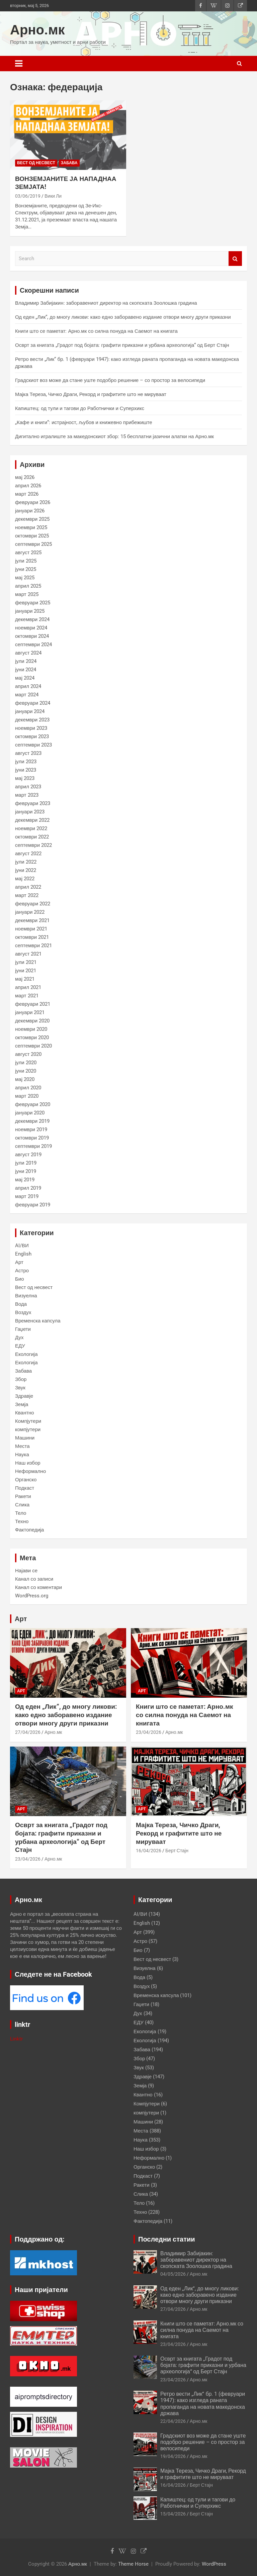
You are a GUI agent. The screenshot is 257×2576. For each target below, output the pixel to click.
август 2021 (28, 954)
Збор (20, 1379)
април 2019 (28, 1188)
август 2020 (28, 1054)
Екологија (26, 1354)
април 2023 (28, 787)
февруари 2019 (32, 1205)
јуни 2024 (25, 670)
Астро (22, 1271)
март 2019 (26, 1196)
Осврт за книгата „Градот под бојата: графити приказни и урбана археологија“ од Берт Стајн (122, 345)
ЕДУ (20, 1346)
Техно (21, 1521)
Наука (22, 1455)
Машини (24, 1438)
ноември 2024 (31, 628)
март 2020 (26, 1096)
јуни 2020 (25, 1071)
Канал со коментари (38, 1587)
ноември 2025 (31, 527)
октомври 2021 (32, 937)
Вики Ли (53, 196)
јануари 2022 (30, 912)
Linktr (16, 2039)
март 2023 (26, 795)
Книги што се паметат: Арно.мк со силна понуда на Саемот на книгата (96, 331)
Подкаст (24, 1488)
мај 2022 (24, 879)
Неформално (30, 1471)
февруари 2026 (32, 502)
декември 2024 (32, 619)
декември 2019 (32, 1121)
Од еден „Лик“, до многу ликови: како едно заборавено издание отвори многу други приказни (123, 317)
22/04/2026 (173, 2421)
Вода (21, 1304)
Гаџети (23, 1329)
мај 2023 (24, 778)
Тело (20, 1513)
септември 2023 (33, 745)
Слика (22, 1505)
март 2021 (26, 996)
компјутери (27, 1429)
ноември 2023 (31, 728)
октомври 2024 (32, 636)
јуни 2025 (25, 569)
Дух (19, 1337)
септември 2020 (33, 1046)
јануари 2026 (30, 511)
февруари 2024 (32, 703)
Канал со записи (34, 1579)
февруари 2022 (32, 904)
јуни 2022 (25, 870)
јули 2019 (25, 1163)
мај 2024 (24, 678)
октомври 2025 (32, 536)
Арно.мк (37, 30)
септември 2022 (33, 845)
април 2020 (28, 1088)
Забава (69, 163)
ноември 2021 (31, 929)
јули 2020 (25, 1063)
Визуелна (26, 1296)
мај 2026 (24, 477)
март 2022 (26, 895)
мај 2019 (24, 1180)
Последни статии (166, 2239)
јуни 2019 (25, 1171)
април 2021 (28, 987)
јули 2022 (25, 862)
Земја (21, 1404)
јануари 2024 (30, 711)
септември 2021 (33, 946)
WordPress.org (31, 1596)
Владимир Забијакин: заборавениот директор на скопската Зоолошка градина (106, 303)
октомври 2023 (32, 736)
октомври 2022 (32, 837)
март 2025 (26, 594)
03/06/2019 (27, 196)
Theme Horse (133, 2564)
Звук (20, 1388)
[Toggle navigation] (18, 63)
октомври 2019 (32, 1138)
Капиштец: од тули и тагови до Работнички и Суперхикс (79, 408)
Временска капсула (37, 1321)
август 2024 (28, 653)
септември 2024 (33, 644)
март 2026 (26, 494)
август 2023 (28, 753)
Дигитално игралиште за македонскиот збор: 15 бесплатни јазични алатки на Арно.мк (114, 436)
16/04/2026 (148, 1850)
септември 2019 (33, 1146)
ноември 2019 (31, 1129)
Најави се (26, 1571)
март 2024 (26, 695)
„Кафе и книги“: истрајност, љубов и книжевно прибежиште (83, 422)
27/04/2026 (27, 1732)
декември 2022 (32, 820)
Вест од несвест (36, 163)
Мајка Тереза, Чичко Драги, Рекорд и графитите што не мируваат (90, 394)
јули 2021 (25, 962)
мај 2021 (24, 979)
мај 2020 (24, 1079)
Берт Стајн (176, 1850)
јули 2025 (25, 561)
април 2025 (28, 586)
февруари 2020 (32, 1104)
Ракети (23, 1496)
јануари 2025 (30, 611)
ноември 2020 (31, 1029)
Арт (19, 1262)
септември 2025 (33, 544)
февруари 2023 (32, 803)
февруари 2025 (32, 603)
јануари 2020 (30, 1113)
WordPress (214, 2564)
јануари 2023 (30, 812)
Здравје (24, 1396)
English (23, 1254)
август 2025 (28, 553)
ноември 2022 (31, 828)
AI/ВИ (22, 1246)
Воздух (23, 1312)
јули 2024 (25, 661)
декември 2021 (32, 920)
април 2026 (28, 486)
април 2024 (28, 686)
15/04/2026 (173, 2513)
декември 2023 (32, 720)
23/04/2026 (148, 1732)
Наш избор (27, 1463)
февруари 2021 (32, 1004)
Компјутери (28, 1421)
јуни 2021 (25, 971)
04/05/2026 (173, 2274)
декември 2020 (32, 1021)
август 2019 (28, 1155)
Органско (25, 1480)
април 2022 (28, 887)
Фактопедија (29, 1530)
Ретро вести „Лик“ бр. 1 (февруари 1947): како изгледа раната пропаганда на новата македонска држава (202, 2403)
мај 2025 (24, 578)
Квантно (24, 1413)
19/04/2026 (173, 2456)
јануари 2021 (30, 1012)
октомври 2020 (32, 1037)
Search (235, 258)
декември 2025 (32, 519)
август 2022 (28, 854)
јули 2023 (25, 762)
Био (19, 1279)
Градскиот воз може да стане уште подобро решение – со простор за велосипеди (110, 380)
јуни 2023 (25, 770)
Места (22, 1446)
